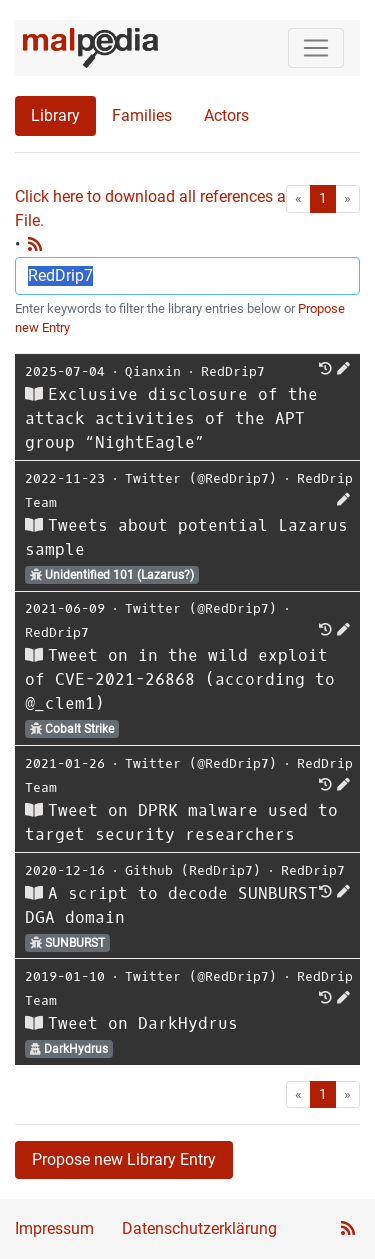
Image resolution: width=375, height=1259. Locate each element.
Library (55, 115)
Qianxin (153, 371)
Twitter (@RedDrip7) (201, 478)
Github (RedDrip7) (193, 870)
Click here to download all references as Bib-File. (170, 208)
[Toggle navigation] (316, 48)
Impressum (54, 1228)
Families (142, 115)
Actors (226, 115)
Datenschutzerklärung (199, 1228)
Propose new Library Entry (124, 1159)
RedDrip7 (233, 371)
